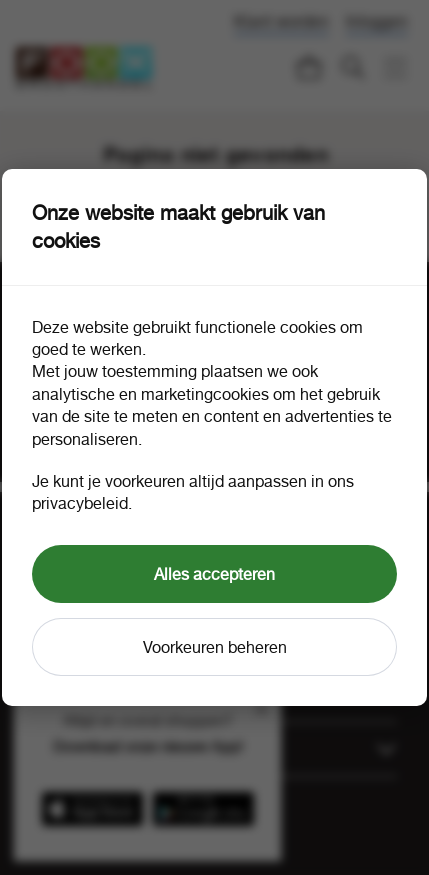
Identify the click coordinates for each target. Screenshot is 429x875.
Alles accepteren (214, 574)
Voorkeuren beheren (215, 647)
